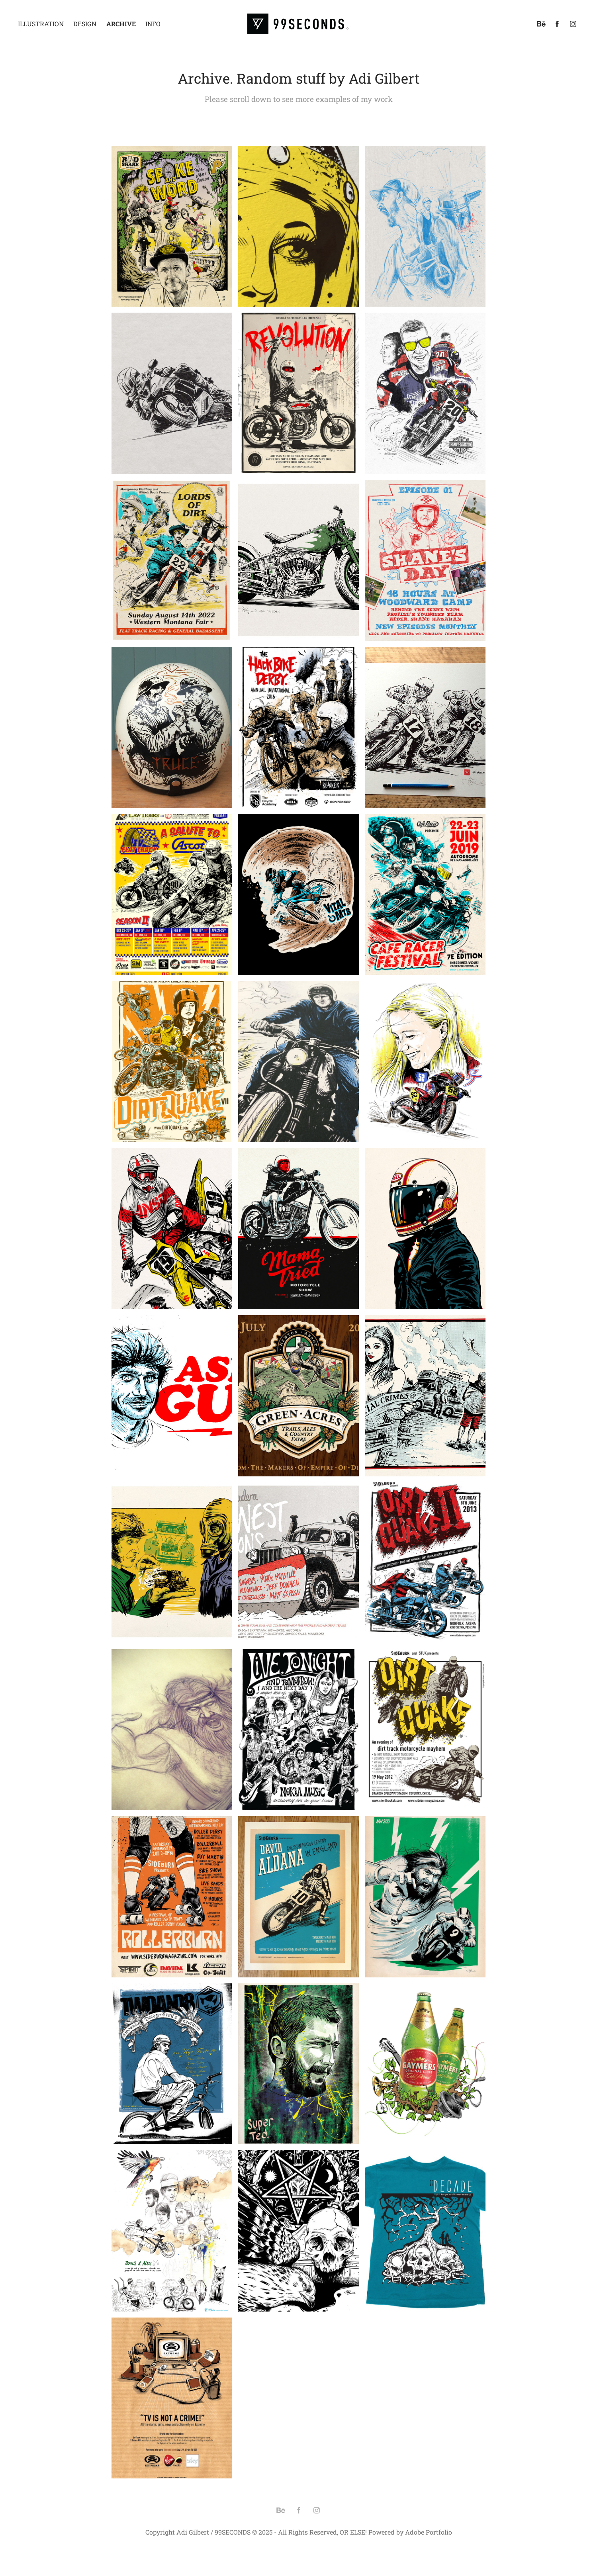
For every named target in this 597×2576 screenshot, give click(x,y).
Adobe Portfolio (428, 2532)
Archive (121, 24)
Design (84, 24)
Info (153, 24)
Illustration (41, 24)
